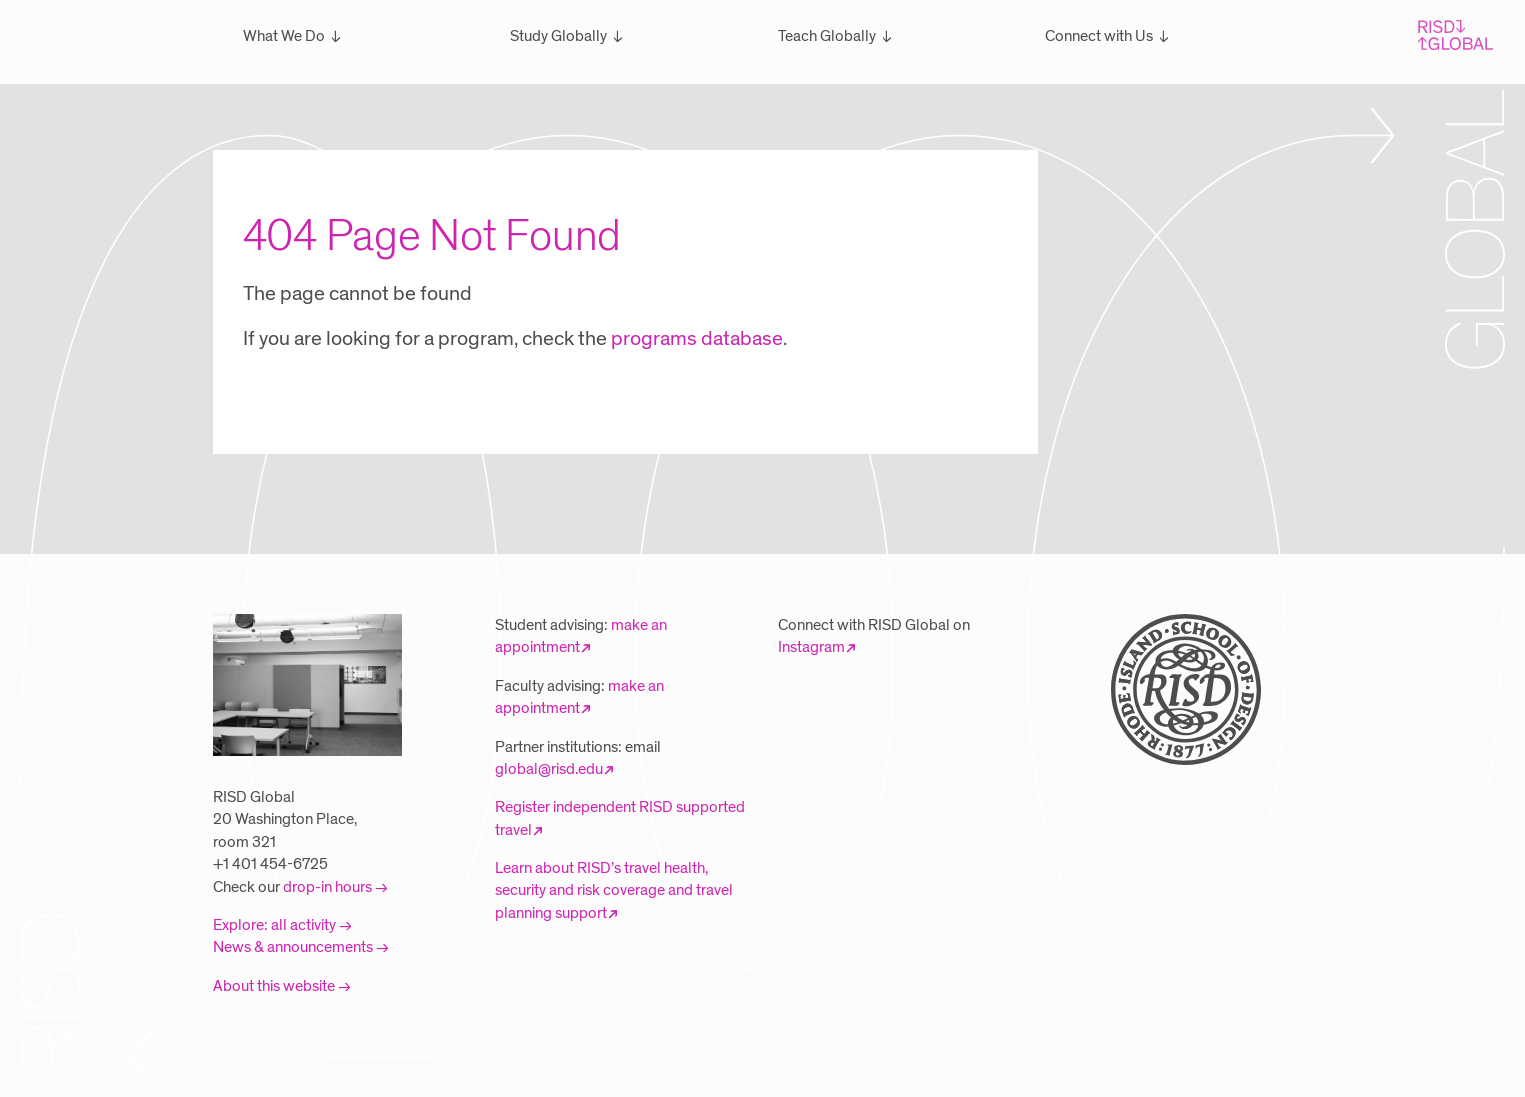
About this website (274, 986)
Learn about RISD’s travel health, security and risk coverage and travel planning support (614, 890)
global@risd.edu (549, 769)
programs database (697, 339)
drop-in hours (327, 887)
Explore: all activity (274, 925)
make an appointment (581, 636)
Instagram (811, 647)
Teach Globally (827, 36)
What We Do (284, 36)
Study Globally (558, 36)
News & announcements (293, 947)
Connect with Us (1099, 36)
